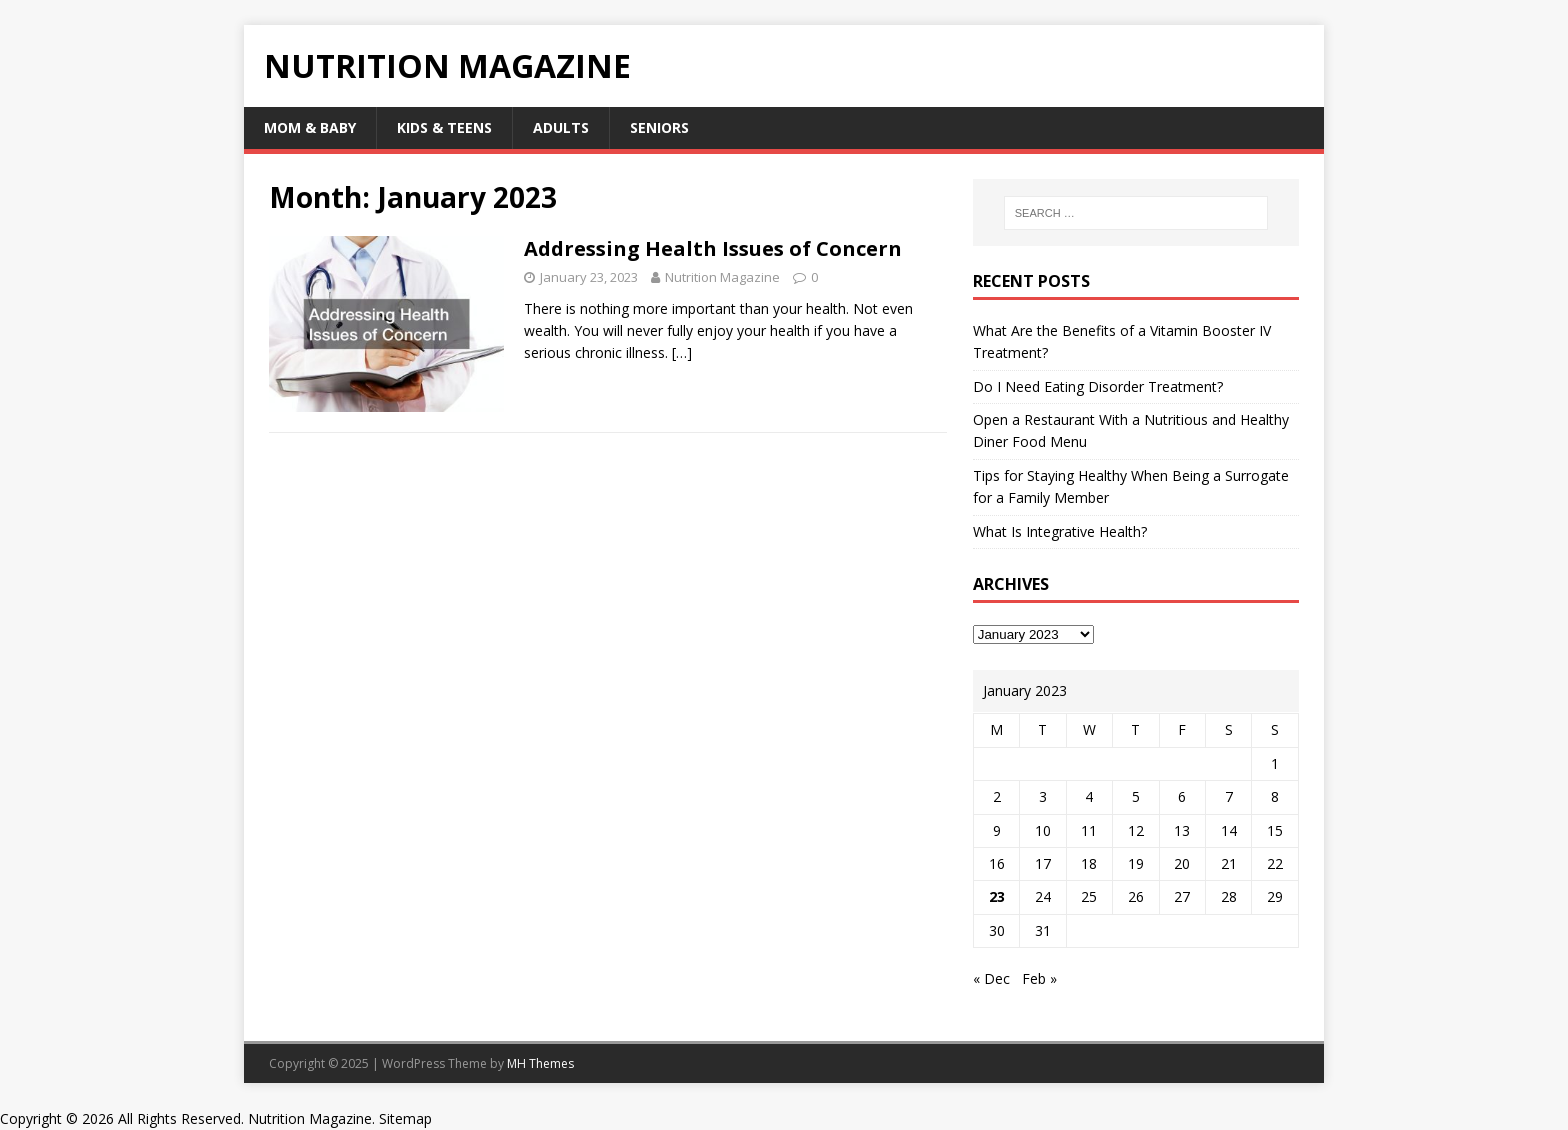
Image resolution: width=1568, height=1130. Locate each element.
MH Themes (540, 1063)
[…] (682, 352)
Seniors (659, 127)
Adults (561, 127)
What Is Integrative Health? (1060, 531)
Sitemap (405, 1118)
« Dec (991, 978)
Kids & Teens (444, 127)
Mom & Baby (310, 127)
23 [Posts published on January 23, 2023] (997, 896)
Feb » (1039, 978)
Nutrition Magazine (722, 277)
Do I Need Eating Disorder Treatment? (1098, 386)
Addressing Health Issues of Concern (713, 248)
